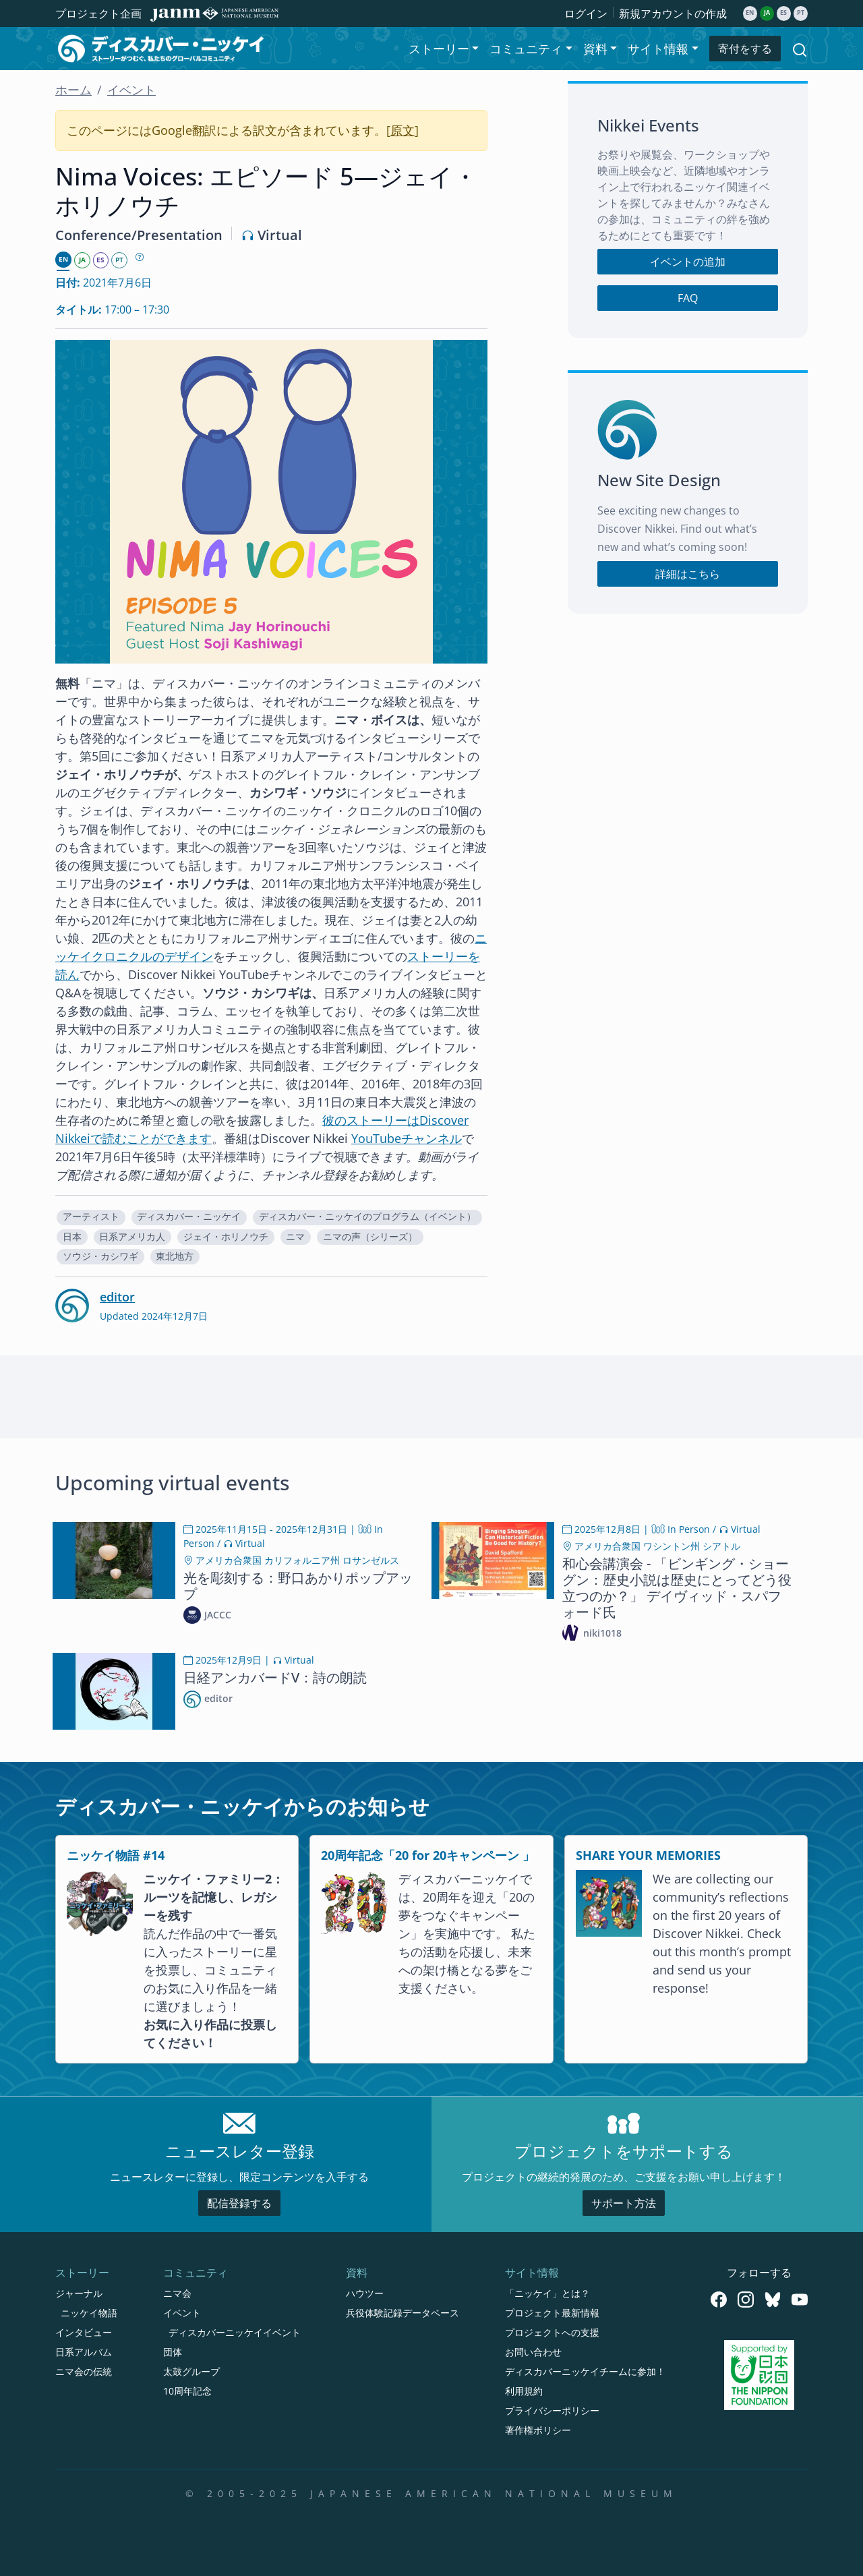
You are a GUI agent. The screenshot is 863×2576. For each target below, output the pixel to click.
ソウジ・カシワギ (100, 1256)
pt (800, 13)
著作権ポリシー (538, 2430)
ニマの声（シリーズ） (370, 1237)
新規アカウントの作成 (673, 13)
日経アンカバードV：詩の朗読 (275, 1677)
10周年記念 (187, 2390)
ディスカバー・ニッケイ (189, 1216)
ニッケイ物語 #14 (116, 1855)
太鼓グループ (191, 2371)
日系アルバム (83, 2351)
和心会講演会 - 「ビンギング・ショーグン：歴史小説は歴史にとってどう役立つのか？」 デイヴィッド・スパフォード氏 (677, 1587)
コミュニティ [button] (525, 48)
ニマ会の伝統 (83, 2371)
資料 (356, 2272)
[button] (91, 1217)
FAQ (688, 298)
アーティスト (91, 1216)
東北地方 (175, 1256)
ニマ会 (177, 2293)
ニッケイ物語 (89, 2312)
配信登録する (239, 2203)
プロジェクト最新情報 (552, 2312)
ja (767, 13)
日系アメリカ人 (132, 1237)
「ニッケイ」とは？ (547, 2293)
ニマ (295, 1237)
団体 (172, 2351)
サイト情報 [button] (658, 48)
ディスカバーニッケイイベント (235, 2332)
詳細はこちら (687, 573)
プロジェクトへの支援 (552, 2332)
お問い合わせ (533, 2351)
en (750, 13)
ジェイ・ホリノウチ (225, 1237)
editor (117, 1297)
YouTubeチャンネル (406, 1138)
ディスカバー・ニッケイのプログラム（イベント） (367, 1216)
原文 (402, 130)
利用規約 (524, 2390)
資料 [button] (595, 48)
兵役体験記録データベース (402, 2312)
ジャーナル (78, 2293)
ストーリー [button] (439, 48)
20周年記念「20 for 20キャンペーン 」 (428, 1855)
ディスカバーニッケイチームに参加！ (585, 2371)
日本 (72, 1237)
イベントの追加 (687, 261)
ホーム (73, 90)
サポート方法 (623, 2203)
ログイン (585, 13)
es (783, 13)
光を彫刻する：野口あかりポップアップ (298, 1586)
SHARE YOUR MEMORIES (648, 1855)
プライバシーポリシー (552, 2410)
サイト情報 (532, 2272)
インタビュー (83, 2332)
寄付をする (745, 48)
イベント (131, 90)
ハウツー (365, 2293)
